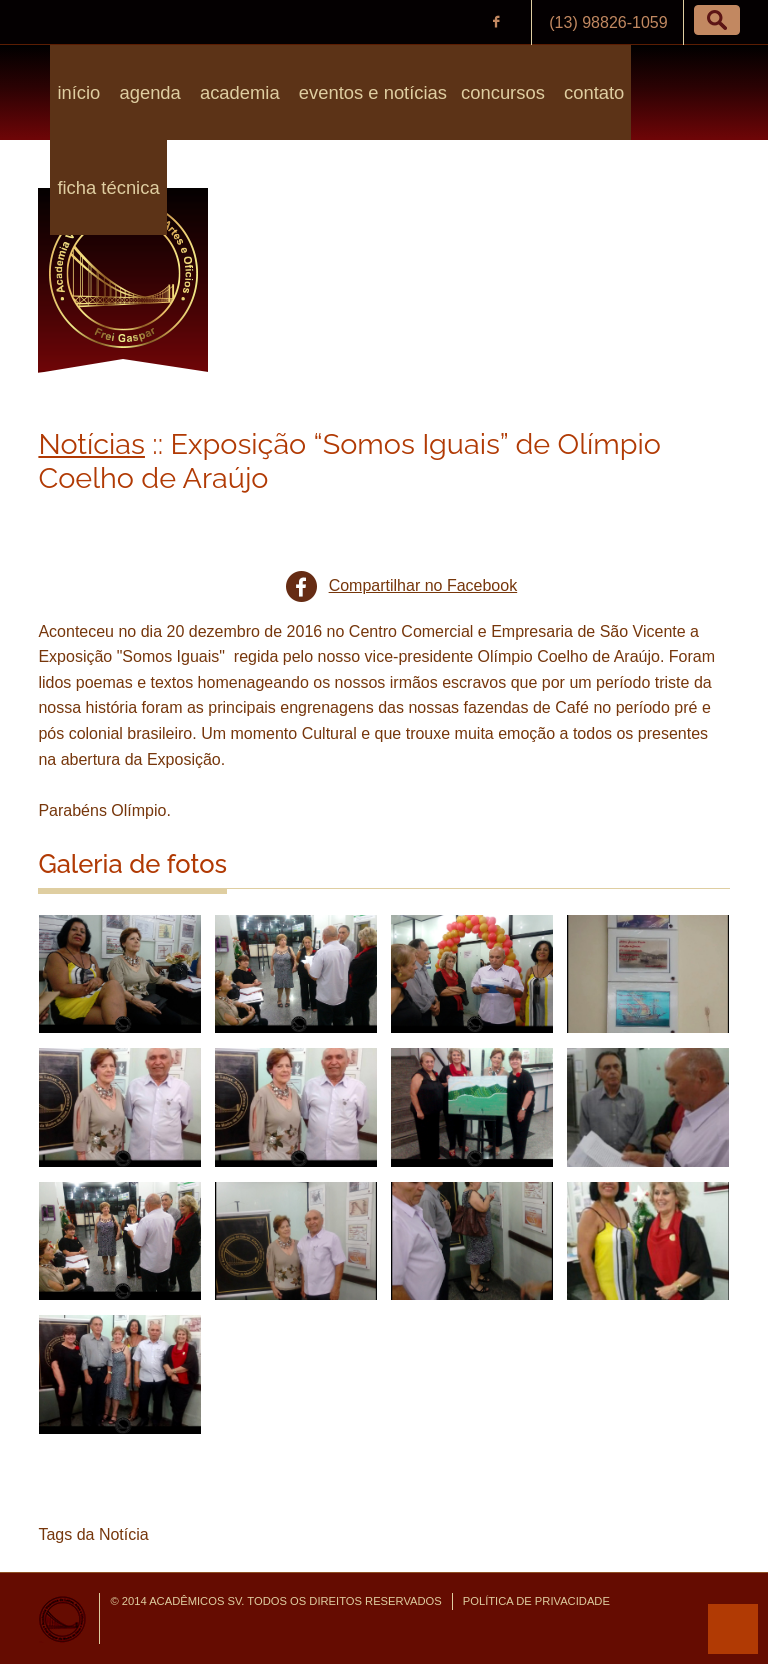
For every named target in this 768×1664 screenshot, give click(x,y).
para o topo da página (733, 1629)
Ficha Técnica (108, 187)
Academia (237, 92)
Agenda (147, 92)
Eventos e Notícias (370, 92)
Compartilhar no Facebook (423, 585)
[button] (717, 20)
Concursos (503, 92)
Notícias (91, 444)
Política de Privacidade (536, 1601)
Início (78, 92)
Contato (591, 92)
